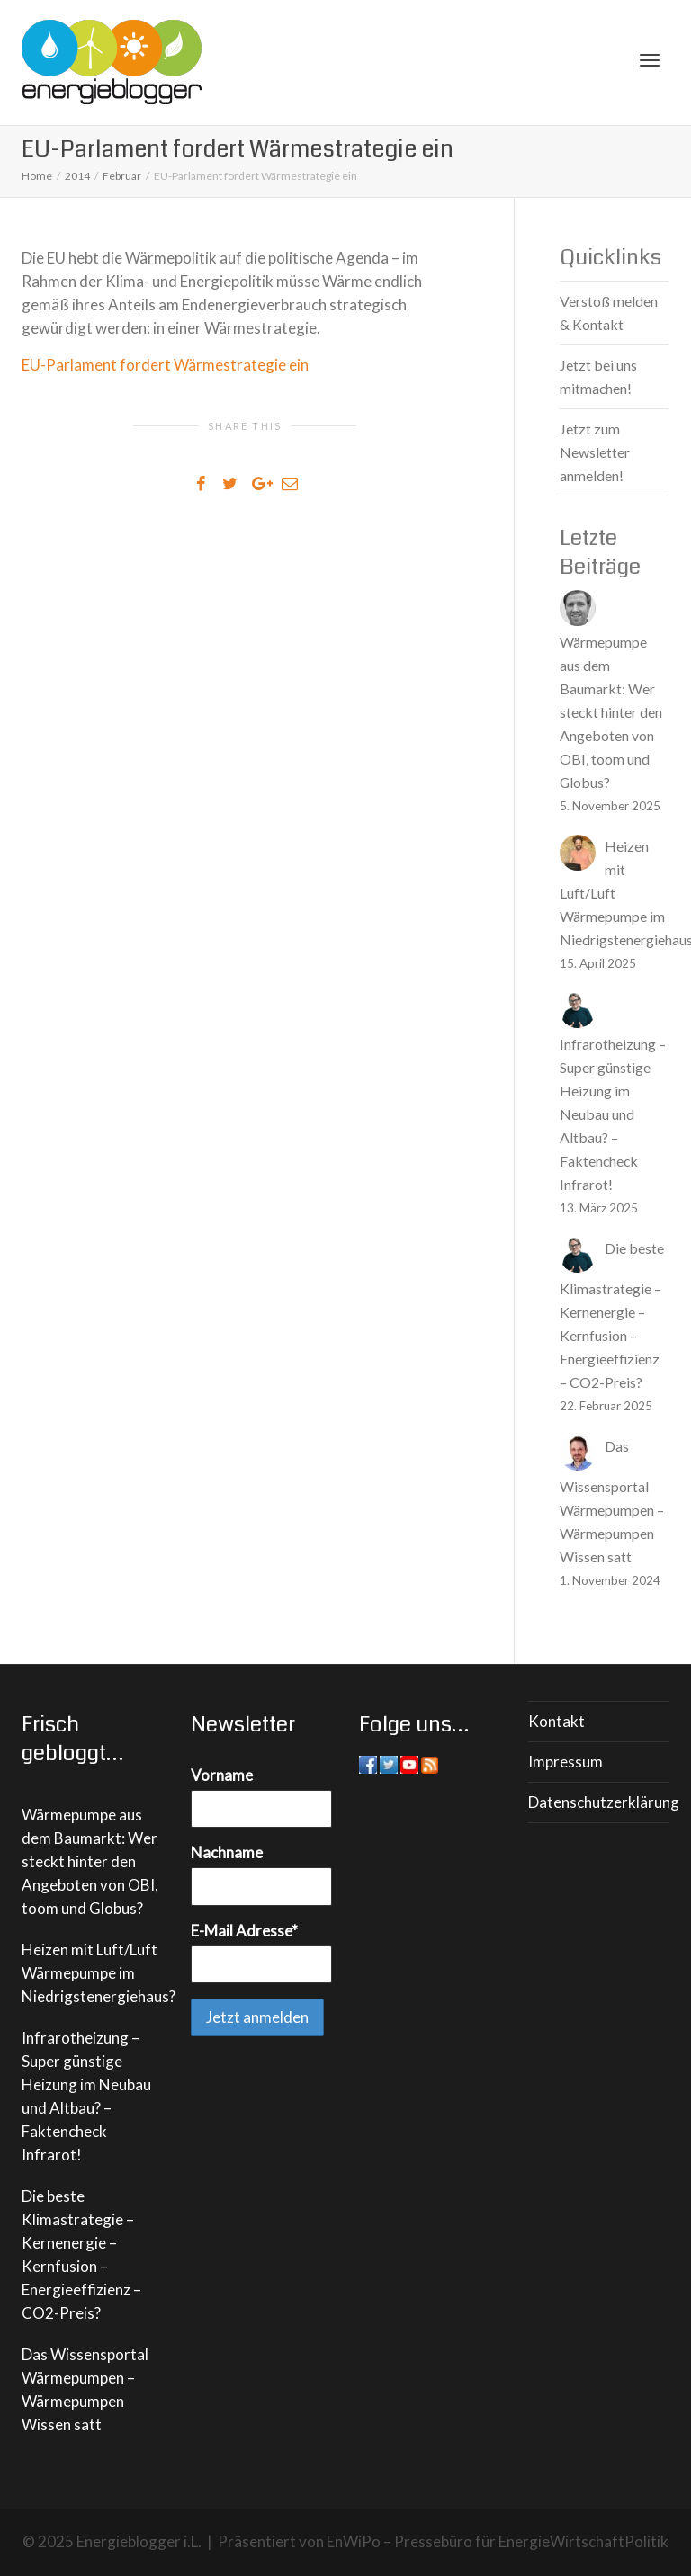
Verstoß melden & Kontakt (609, 312)
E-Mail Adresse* (244, 1930)
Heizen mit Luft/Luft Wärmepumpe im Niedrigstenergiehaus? (98, 1973)
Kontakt (556, 1721)
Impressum (565, 1761)
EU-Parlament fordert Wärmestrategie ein (165, 364)
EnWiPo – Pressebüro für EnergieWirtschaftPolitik (498, 2541)
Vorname (222, 1775)
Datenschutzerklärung (599, 1802)
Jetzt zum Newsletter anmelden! (595, 452)
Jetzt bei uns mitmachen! (598, 376)
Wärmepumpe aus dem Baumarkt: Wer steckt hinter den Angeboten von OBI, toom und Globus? (90, 1861)
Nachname (227, 1852)
